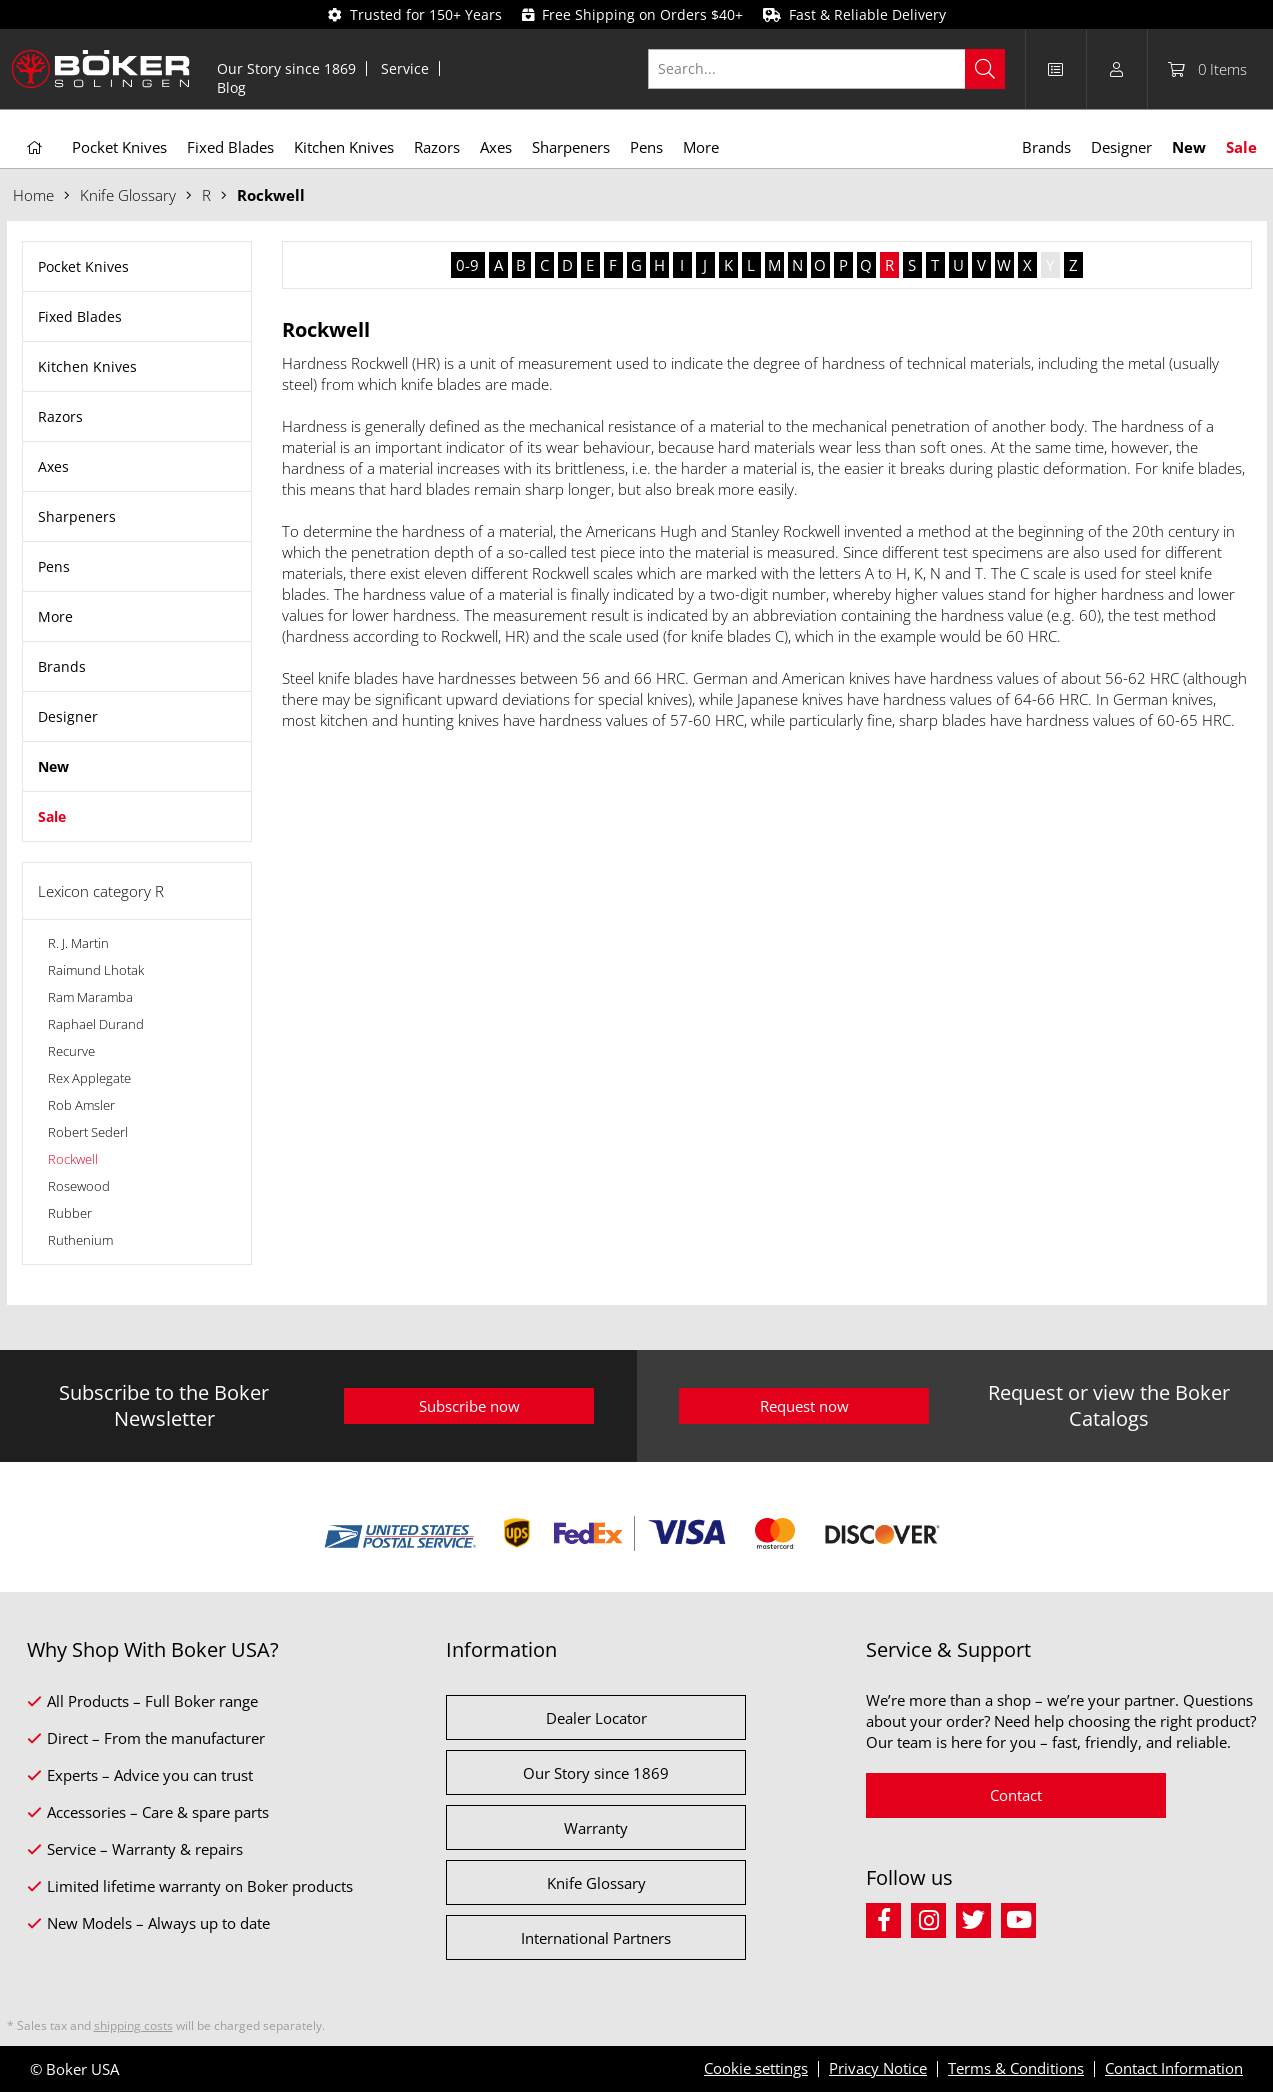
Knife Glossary (596, 1883)
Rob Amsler (81, 1105)
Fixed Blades (80, 316)
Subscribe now (469, 1406)
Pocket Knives (83, 266)
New (53, 766)
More (55, 616)
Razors (60, 416)
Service (405, 68)
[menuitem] (287, 68)
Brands (62, 666)
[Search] (985, 69)
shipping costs (133, 2025)
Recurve (71, 1051)
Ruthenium (80, 1240)
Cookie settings (756, 2068)
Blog (231, 87)
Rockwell (73, 1159)
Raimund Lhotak (96, 970)
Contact (1016, 1795)
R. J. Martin (78, 943)
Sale (52, 816)
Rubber (70, 1213)
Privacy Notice (878, 2068)
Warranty (596, 1828)
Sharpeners (77, 516)
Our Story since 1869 (286, 68)
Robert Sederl (88, 1132)
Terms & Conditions (1016, 2068)
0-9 (467, 265)
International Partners (596, 1938)
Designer (68, 716)
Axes (53, 466)
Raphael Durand (96, 1024)
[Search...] (826, 69)
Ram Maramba (90, 997)
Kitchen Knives (87, 366)
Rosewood (79, 1186)
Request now (804, 1406)
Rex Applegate (89, 1078)
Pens (54, 566)
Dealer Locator (596, 1718)
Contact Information (1174, 2068)
